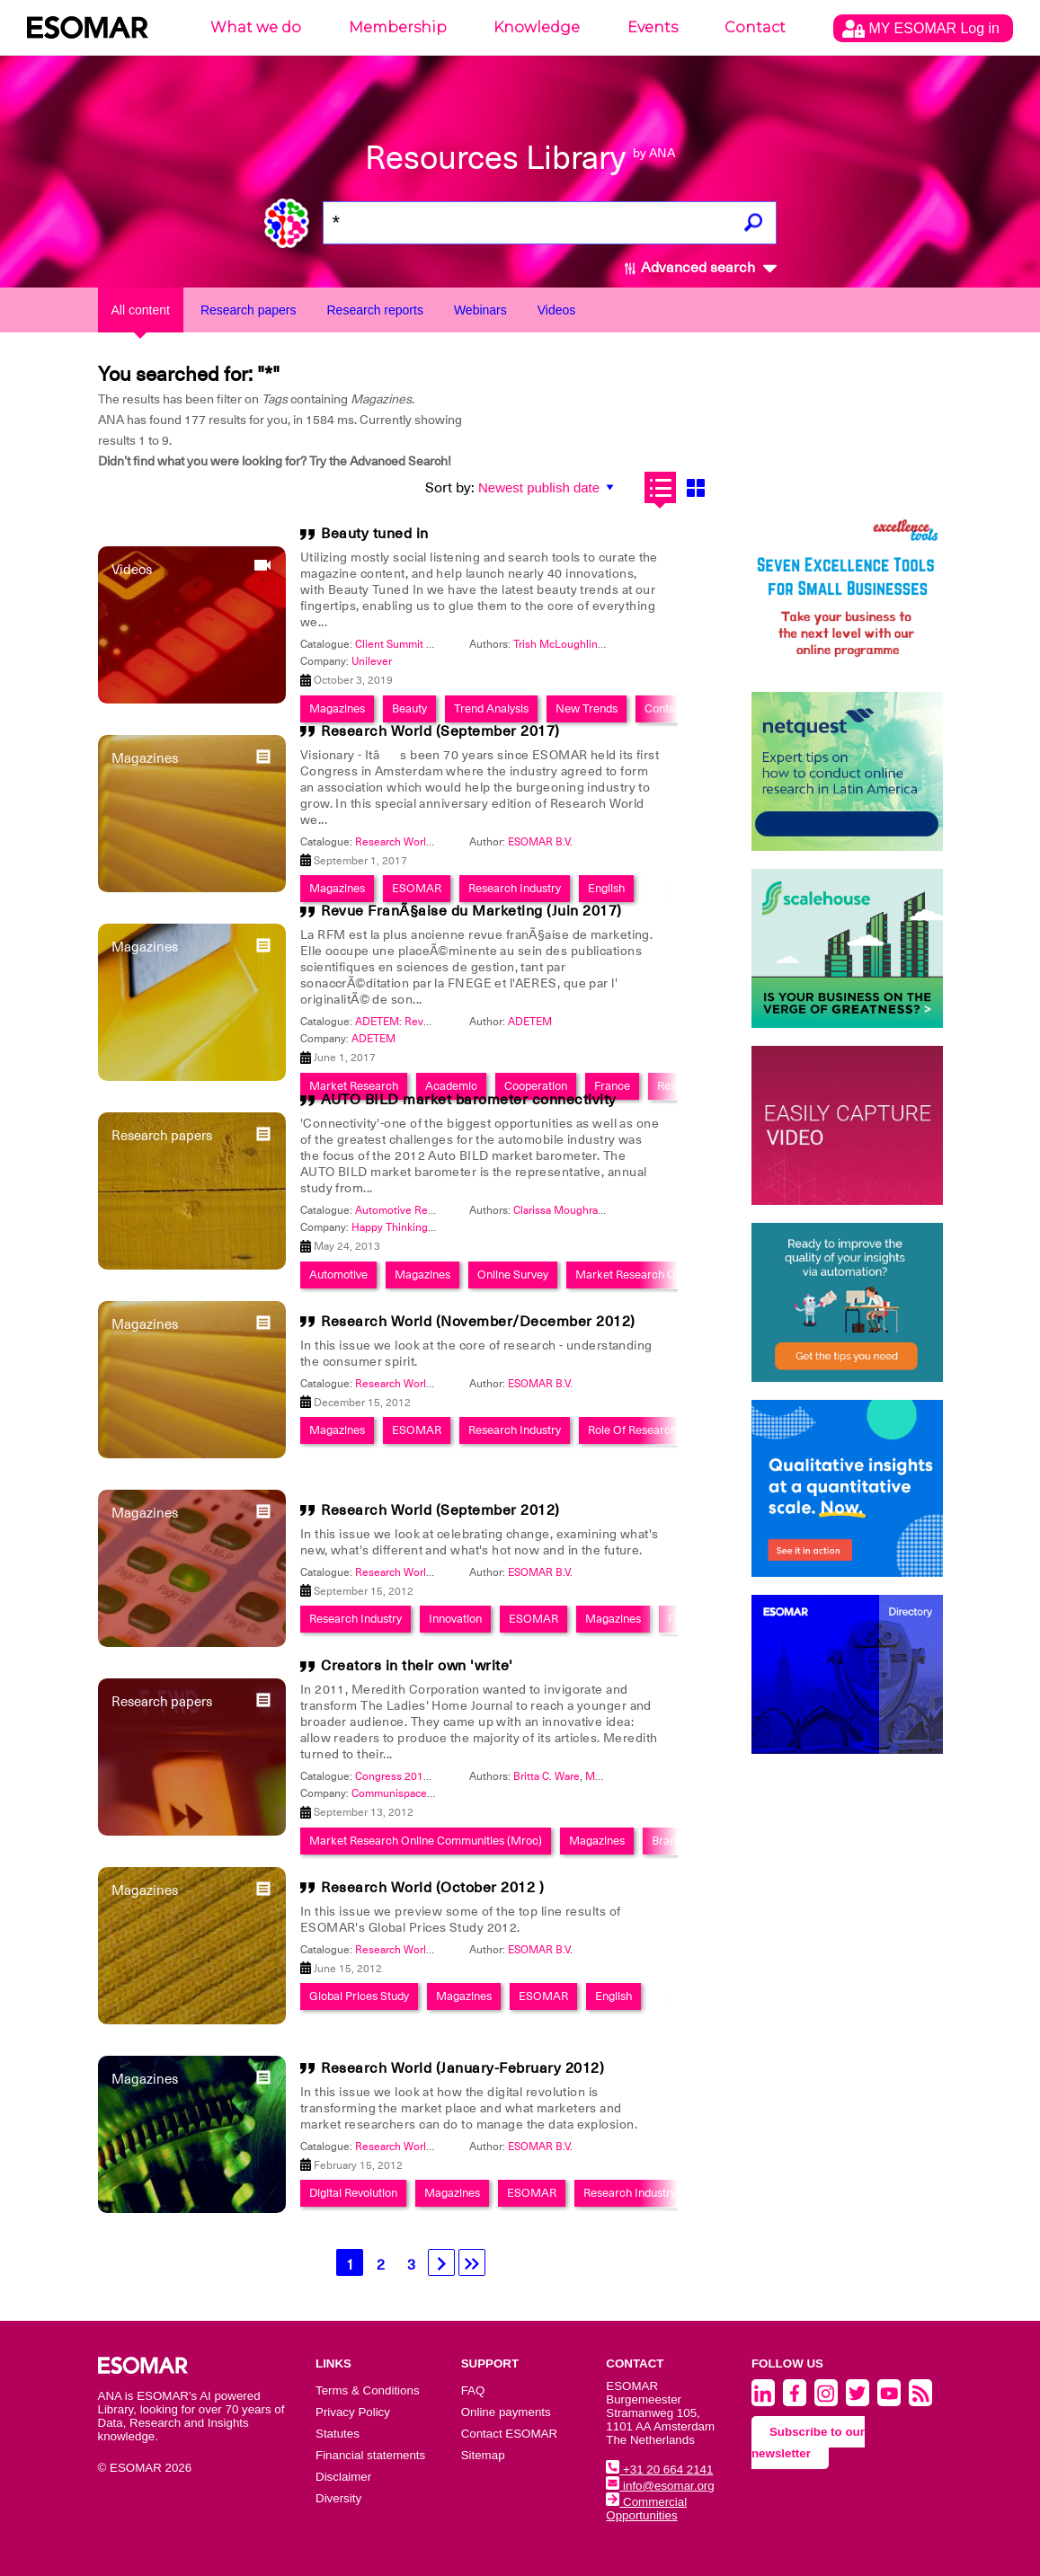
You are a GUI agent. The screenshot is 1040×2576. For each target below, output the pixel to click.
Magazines (337, 888)
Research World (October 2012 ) (432, 1888)
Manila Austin (618, 1776)
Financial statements (370, 2455)
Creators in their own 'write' (417, 1666)
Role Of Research (632, 1430)
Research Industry (514, 888)
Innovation (455, 1618)
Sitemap (483, 2455)
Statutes (338, 2433)
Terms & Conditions (368, 2390)
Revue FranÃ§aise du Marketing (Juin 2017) (471, 911)
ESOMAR (416, 888)
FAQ (473, 2390)
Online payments (506, 2412)
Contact (755, 27)
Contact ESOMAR (509, 2433)
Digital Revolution (353, 2192)
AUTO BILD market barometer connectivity (469, 1100)
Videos (557, 310)
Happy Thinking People (408, 1227)
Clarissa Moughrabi (560, 1210)
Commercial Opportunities (646, 2508)
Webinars (480, 310)
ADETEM (530, 1021)
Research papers (248, 310)
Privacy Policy (353, 2412)
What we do (255, 27)
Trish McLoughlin (555, 644)
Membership (398, 27)
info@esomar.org (660, 2485)
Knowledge (536, 27)
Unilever (371, 661)
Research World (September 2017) (440, 731)
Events (652, 27)
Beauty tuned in (375, 534)
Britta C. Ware (546, 1776)
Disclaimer (343, 2476)
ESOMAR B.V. (540, 842)
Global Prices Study (359, 1996)
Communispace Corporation (419, 1793)
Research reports (375, 310)
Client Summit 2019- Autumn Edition (444, 644)
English (606, 888)
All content (140, 310)
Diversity (338, 2498)
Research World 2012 (407, 1384)
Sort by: (450, 488)
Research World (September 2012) (440, 1510)
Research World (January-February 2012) (462, 2068)
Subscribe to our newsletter (808, 2442)
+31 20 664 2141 (659, 2469)
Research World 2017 (407, 842)
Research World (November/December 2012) (478, 1322)
